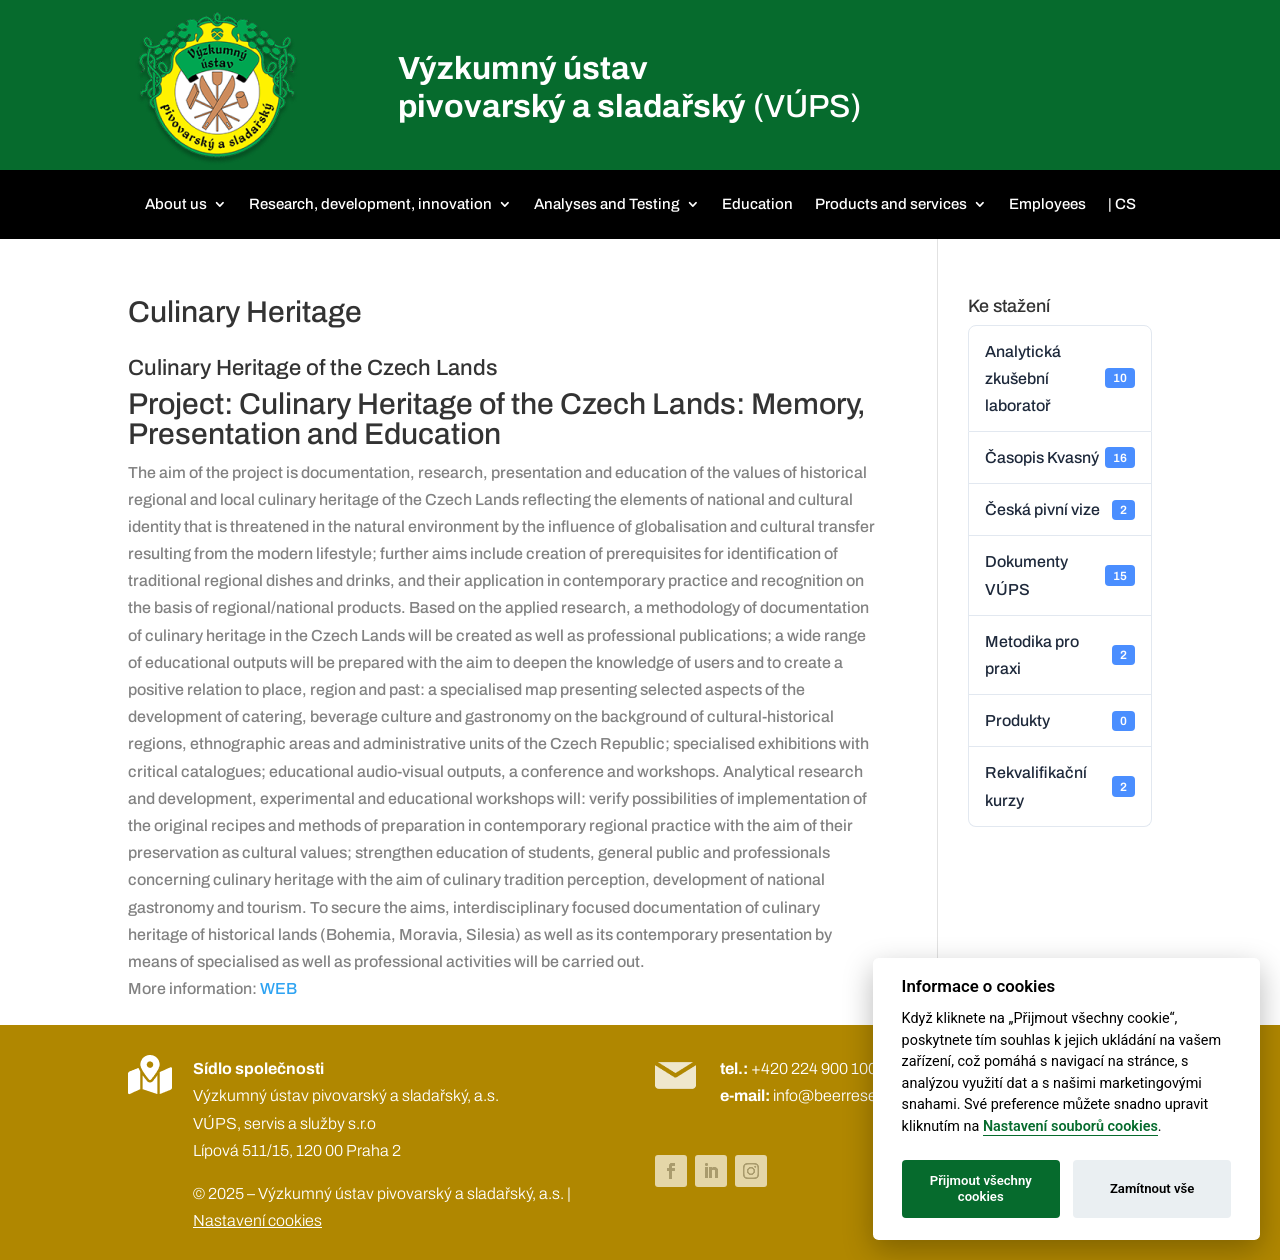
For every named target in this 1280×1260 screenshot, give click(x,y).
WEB (278, 988)
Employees (1047, 204)
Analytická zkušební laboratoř (1060, 378)
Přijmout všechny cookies (981, 1188)
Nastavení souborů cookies (1070, 1126)
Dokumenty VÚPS (1060, 575)
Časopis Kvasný (1060, 457)
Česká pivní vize (1060, 510)
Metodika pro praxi (1060, 655)
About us (176, 204)
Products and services (891, 204)
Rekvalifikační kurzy (1060, 786)
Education (757, 204)
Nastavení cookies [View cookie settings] (257, 1220)
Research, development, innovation (370, 204)
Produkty (1060, 721)
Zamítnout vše (1152, 1188)
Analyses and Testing (607, 204)
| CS (1122, 204)
